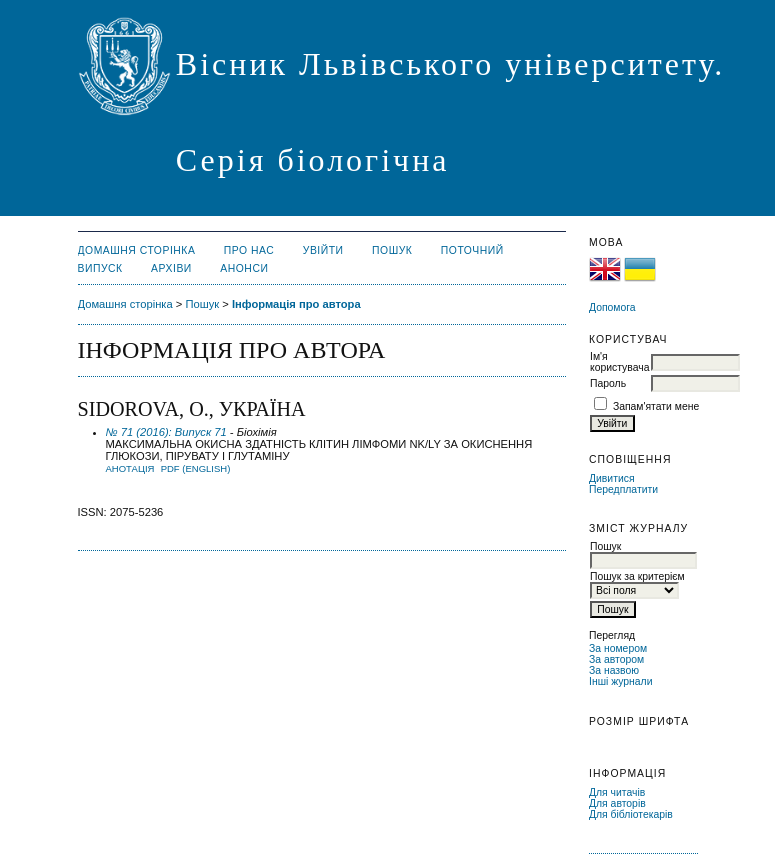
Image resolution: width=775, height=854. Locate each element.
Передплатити (623, 489)
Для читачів (617, 792)
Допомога (612, 307)
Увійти (323, 250)
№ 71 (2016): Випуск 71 (166, 432)
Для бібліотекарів (631, 814)
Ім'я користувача (619, 362)
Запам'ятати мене (656, 406)
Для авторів (617, 803)
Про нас (249, 250)
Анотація (130, 468)
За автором (616, 659)
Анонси (244, 268)
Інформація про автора (296, 304)
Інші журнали (620, 681)
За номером (618, 648)
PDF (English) (196, 468)
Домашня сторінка (137, 250)
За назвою (614, 670)
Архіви (171, 268)
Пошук (392, 250)
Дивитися (612, 478)
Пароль (608, 383)
